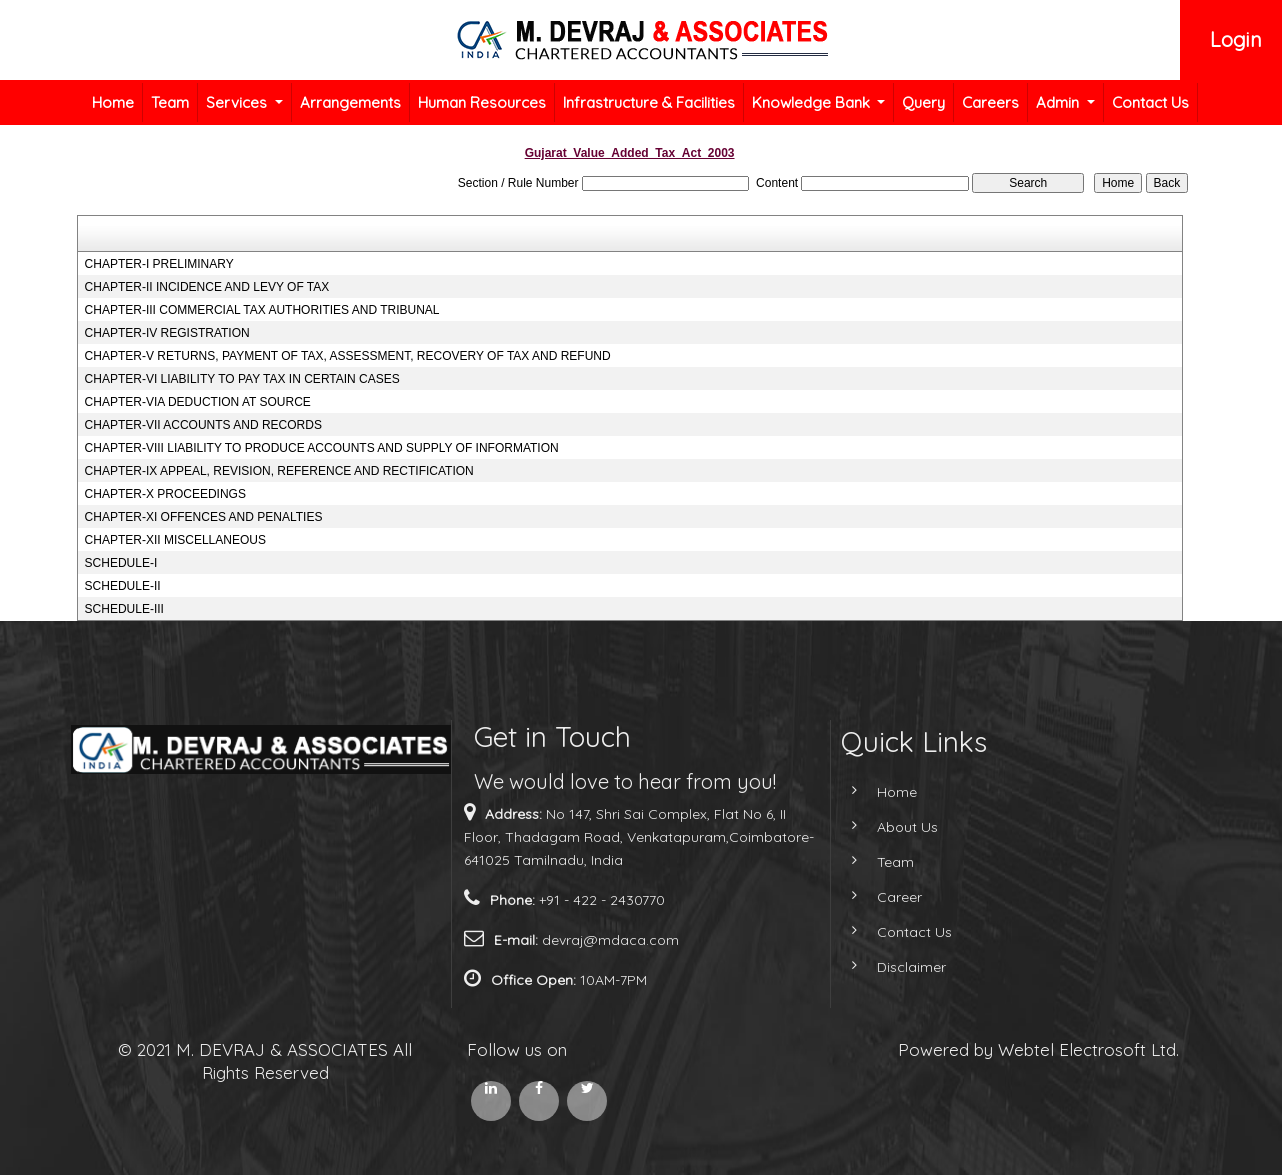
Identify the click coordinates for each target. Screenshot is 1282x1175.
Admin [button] (1059, 102)
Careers (990, 102)
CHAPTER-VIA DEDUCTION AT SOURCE (198, 402)
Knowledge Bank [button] (813, 102)
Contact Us (1150, 102)
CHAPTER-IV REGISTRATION (167, 333)
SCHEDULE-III (124, 609)
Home (113, 102)
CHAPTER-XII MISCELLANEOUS (175, 540)
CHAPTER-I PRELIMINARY (159, 264)
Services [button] (238, 102)
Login (1236, 39)
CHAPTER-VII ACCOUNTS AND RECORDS (203, 425)
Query (923, 102)
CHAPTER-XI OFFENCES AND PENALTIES (204, 517)
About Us (889, 827)
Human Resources (482, 102)
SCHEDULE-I (121, 563)
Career (881, 897)
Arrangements (350, 102)
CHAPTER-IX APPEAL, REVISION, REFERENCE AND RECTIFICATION (279, 471)
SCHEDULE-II (123, 586)
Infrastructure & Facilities (649, 102)
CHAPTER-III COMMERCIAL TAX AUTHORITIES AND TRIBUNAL (262, 310)
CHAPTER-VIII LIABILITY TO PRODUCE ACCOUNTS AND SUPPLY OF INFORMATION (322, 448)
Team (170, 102)
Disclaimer (893, 967)
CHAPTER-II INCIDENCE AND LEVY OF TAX (207, 287)
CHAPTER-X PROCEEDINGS (165, 494)
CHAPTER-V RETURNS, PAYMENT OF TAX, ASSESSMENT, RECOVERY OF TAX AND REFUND (348, 356)
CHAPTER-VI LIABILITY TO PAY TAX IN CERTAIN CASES (242, 379)
